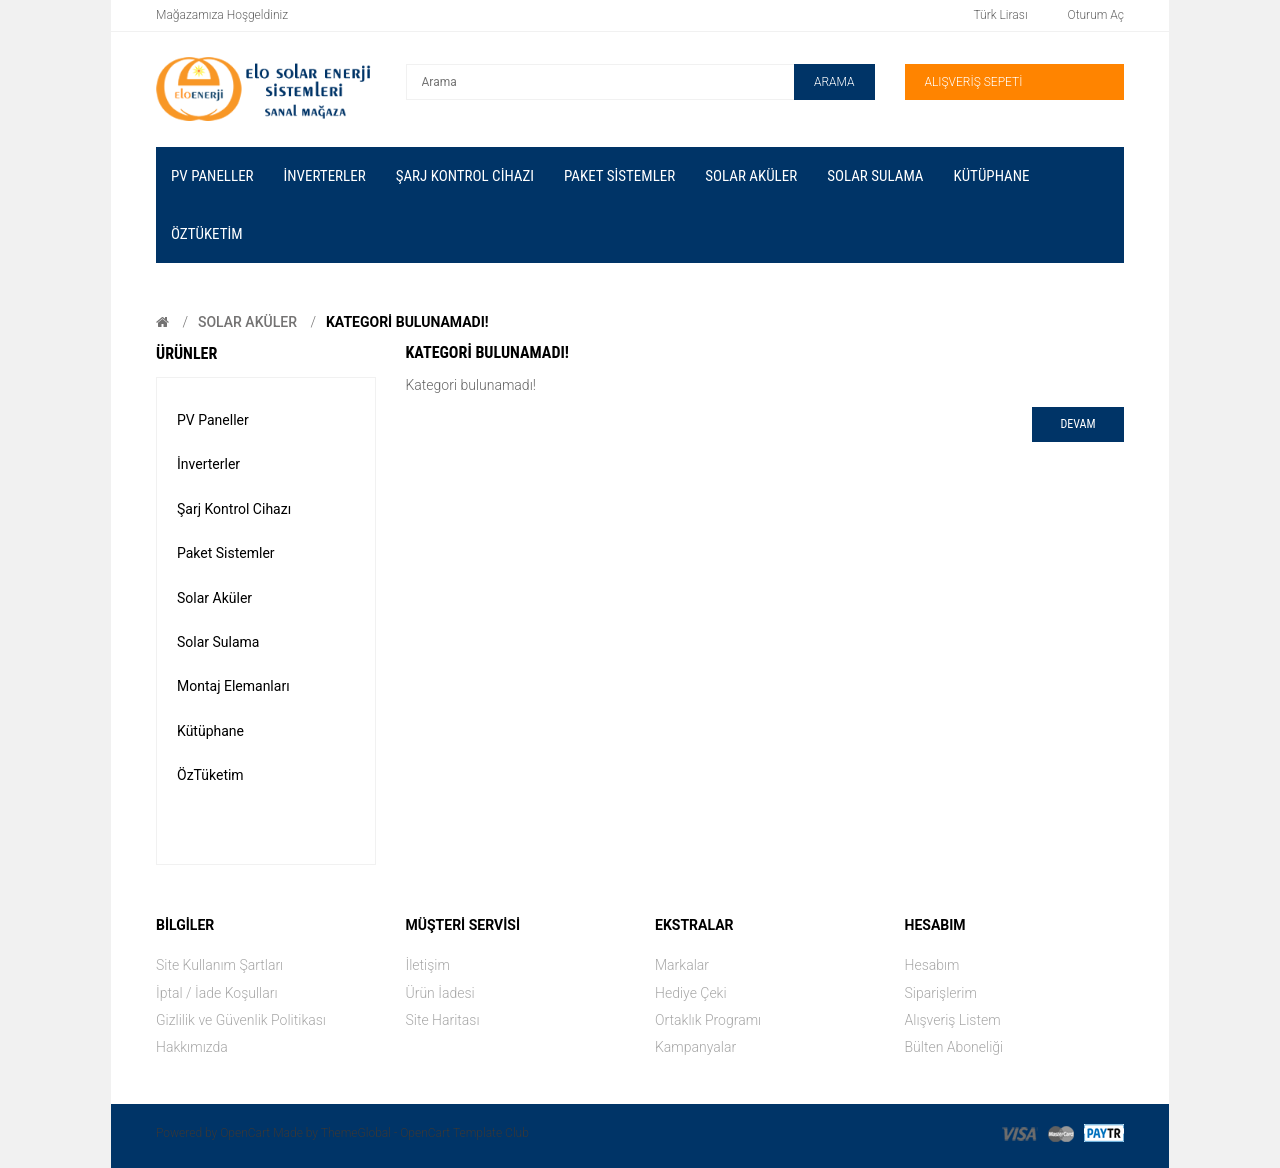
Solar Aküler (247, 322)
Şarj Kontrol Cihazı (234, 509)
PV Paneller (213, 420)
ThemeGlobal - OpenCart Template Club (425, 1133)
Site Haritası (443, 1020)
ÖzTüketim (210, 775)
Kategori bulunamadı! (407, 322)
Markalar (682, 965)
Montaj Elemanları (233, 686)
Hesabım (932, 965)
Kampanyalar (695, 1047)
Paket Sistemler (226, 553)
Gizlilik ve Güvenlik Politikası (241, 1020)
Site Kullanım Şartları (219, 965)
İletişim (428, 965)
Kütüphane (210, 731)
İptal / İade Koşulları (217, 993)
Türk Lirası (1001, 15)
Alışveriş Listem (953, 1020)
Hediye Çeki (691, 993)
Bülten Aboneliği (954, 1047)
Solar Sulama (218, 642)
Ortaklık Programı (708, 1020)
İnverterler (208, 464)
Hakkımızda (192, 1047)
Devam (1077, 424)
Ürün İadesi (440, 993)
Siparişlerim (941, 993)
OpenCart (245, 1133)
